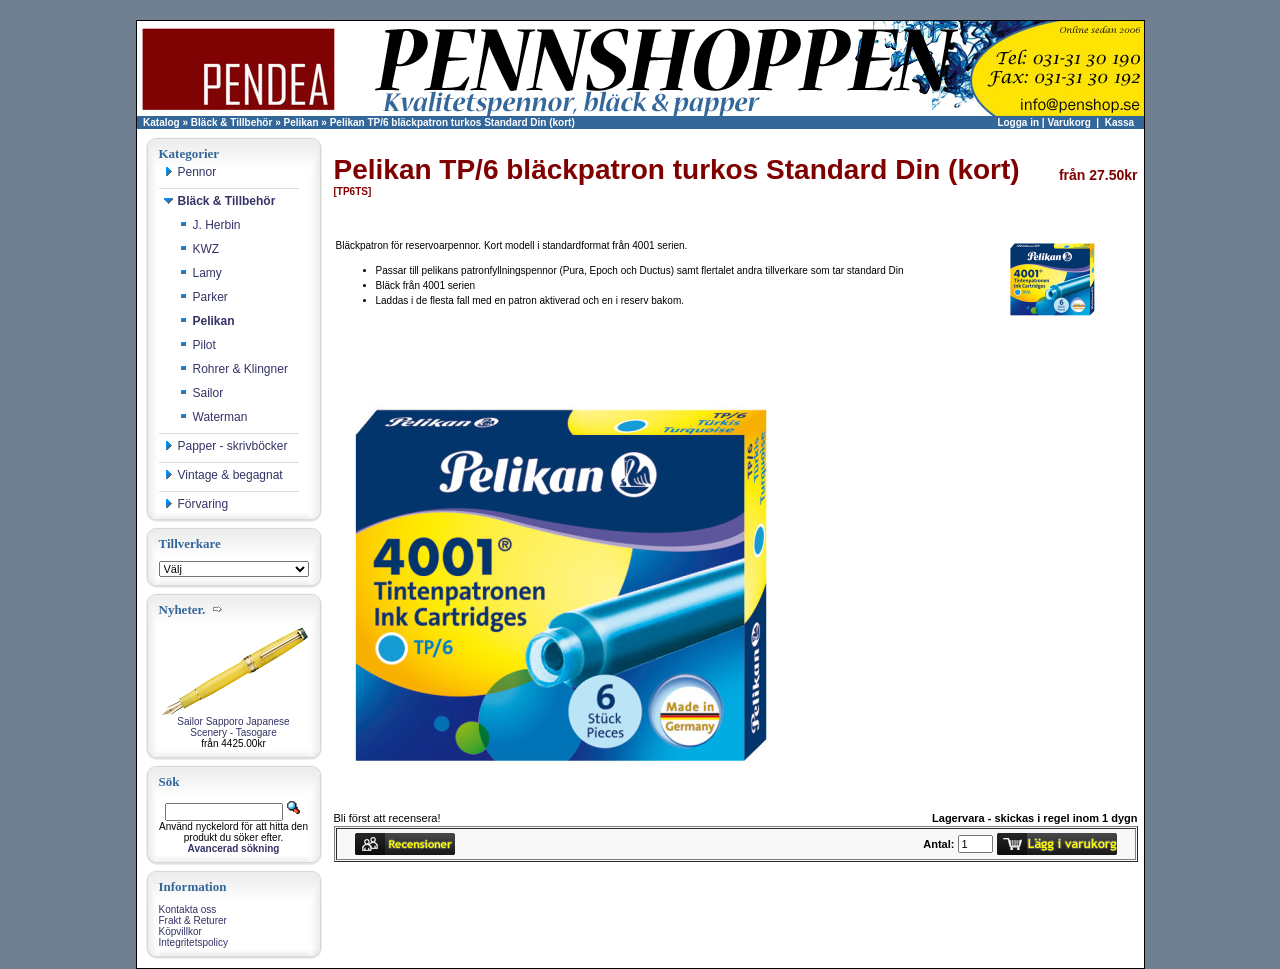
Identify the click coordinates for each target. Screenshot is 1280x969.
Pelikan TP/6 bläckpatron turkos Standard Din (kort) (452, 122)
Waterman (213, 417)
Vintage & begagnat (223, 475)
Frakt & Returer (193, 920)
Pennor (190, 172)
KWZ (199, 249)
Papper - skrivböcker (226, 446)
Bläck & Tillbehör (232, 122)
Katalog (161, 122)
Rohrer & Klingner (233, 369)
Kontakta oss (188, 909)
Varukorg (1068, 122)
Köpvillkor (180, 931)
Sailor (201, 393)
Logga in (1018, 122)
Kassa (1119, 122)
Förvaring (196, 504)
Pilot (197, 345)
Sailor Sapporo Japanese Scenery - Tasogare (233, 727)
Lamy (200, 273)
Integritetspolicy (193, 942)
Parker (203, 297)
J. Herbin (210, 225)
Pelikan (301, 122)
